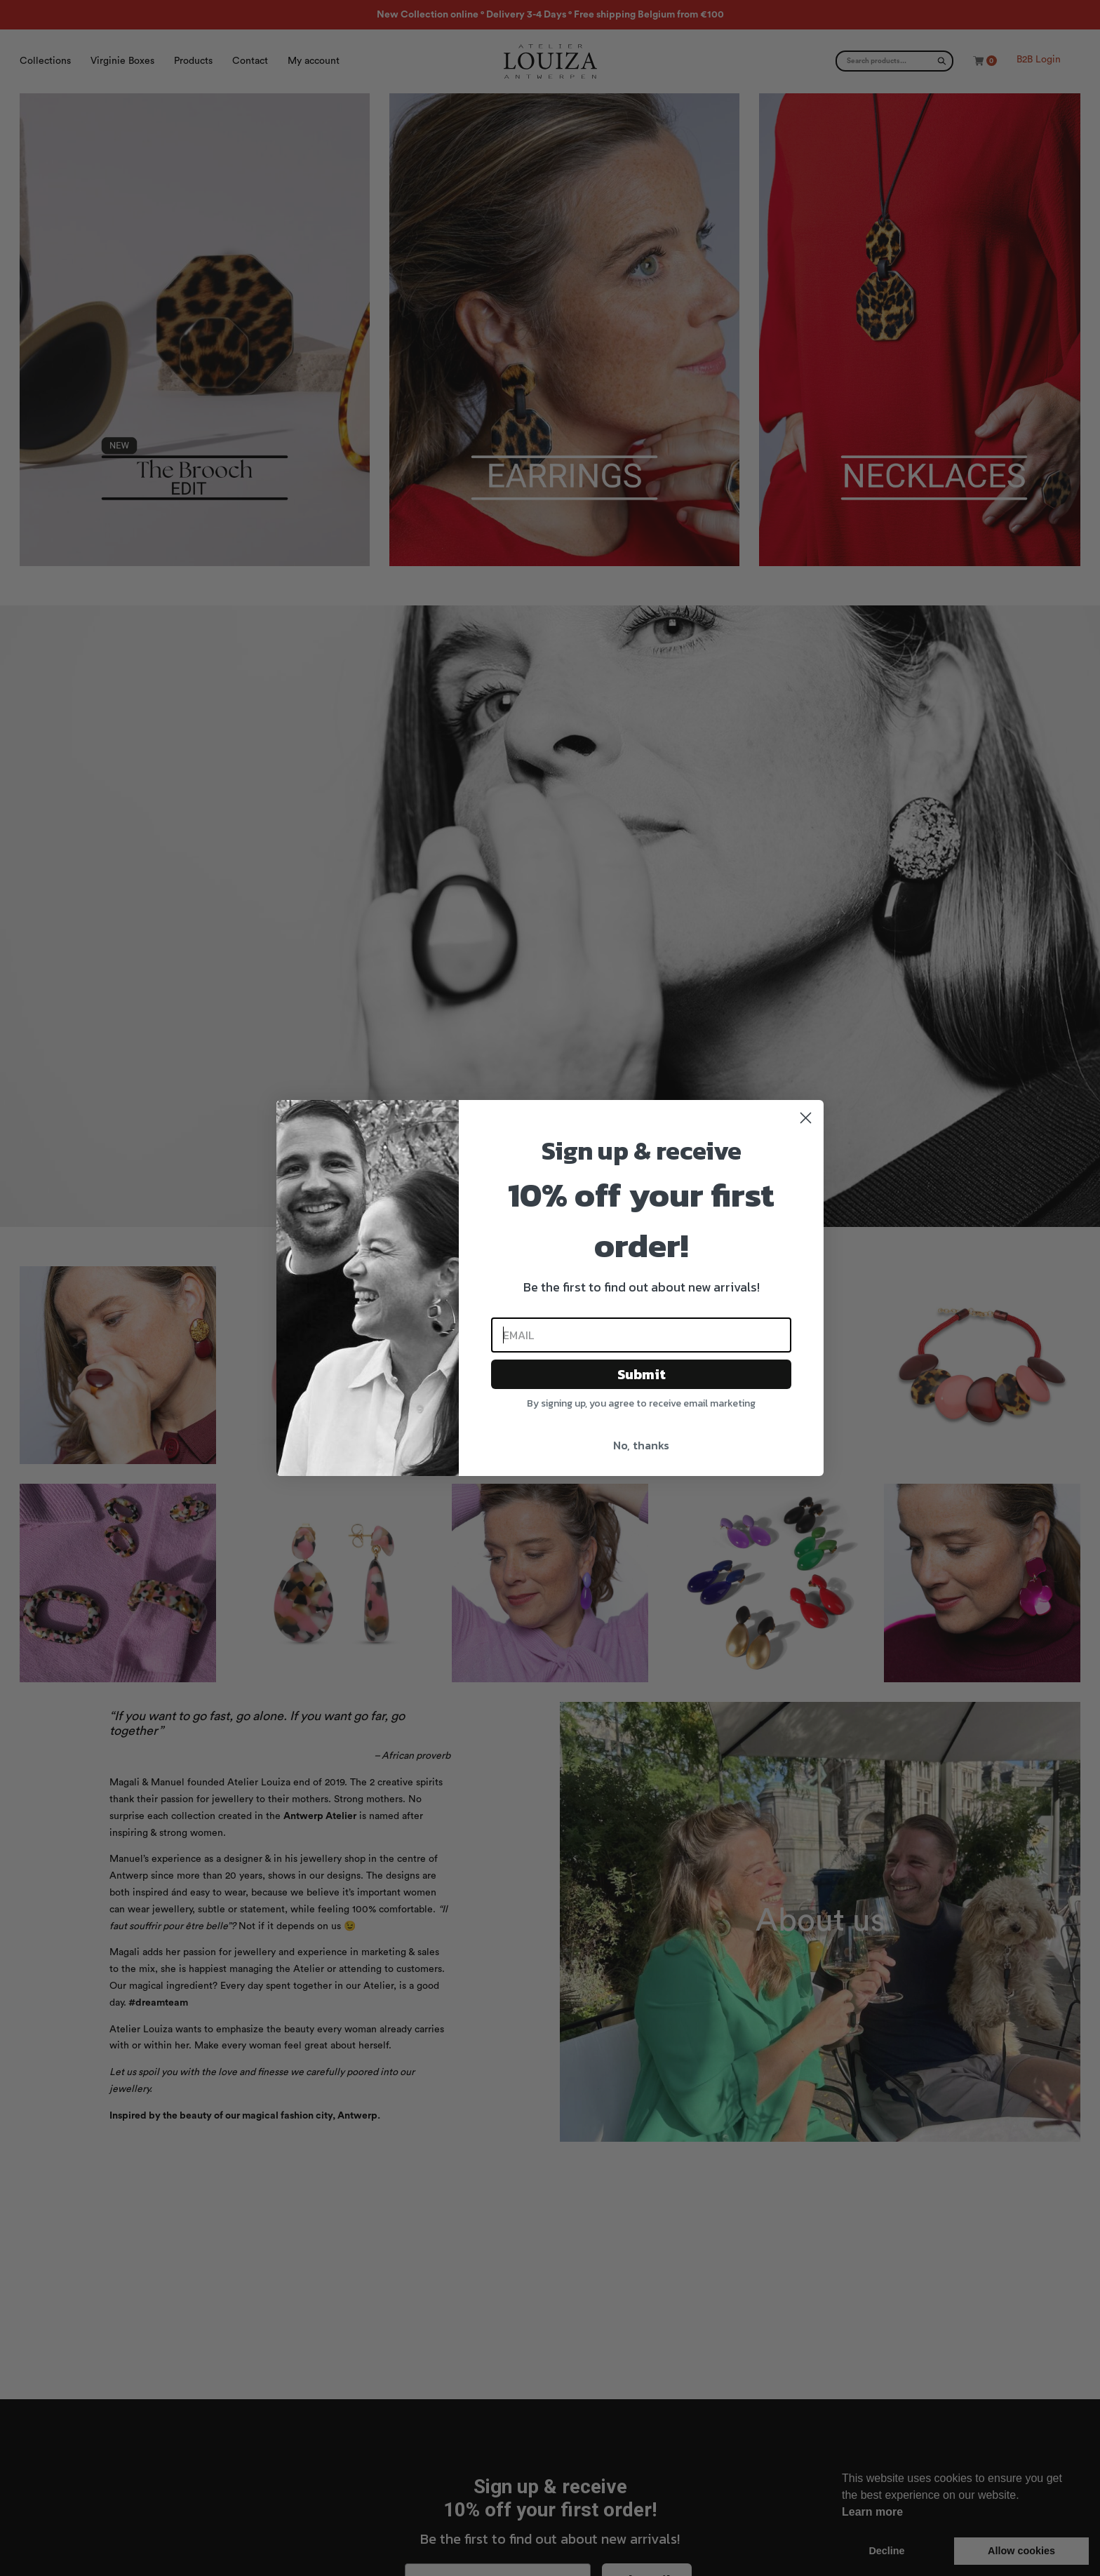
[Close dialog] (805, 1118)
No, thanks (641, 1445)
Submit (641, 1374)
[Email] (641, 1335)
